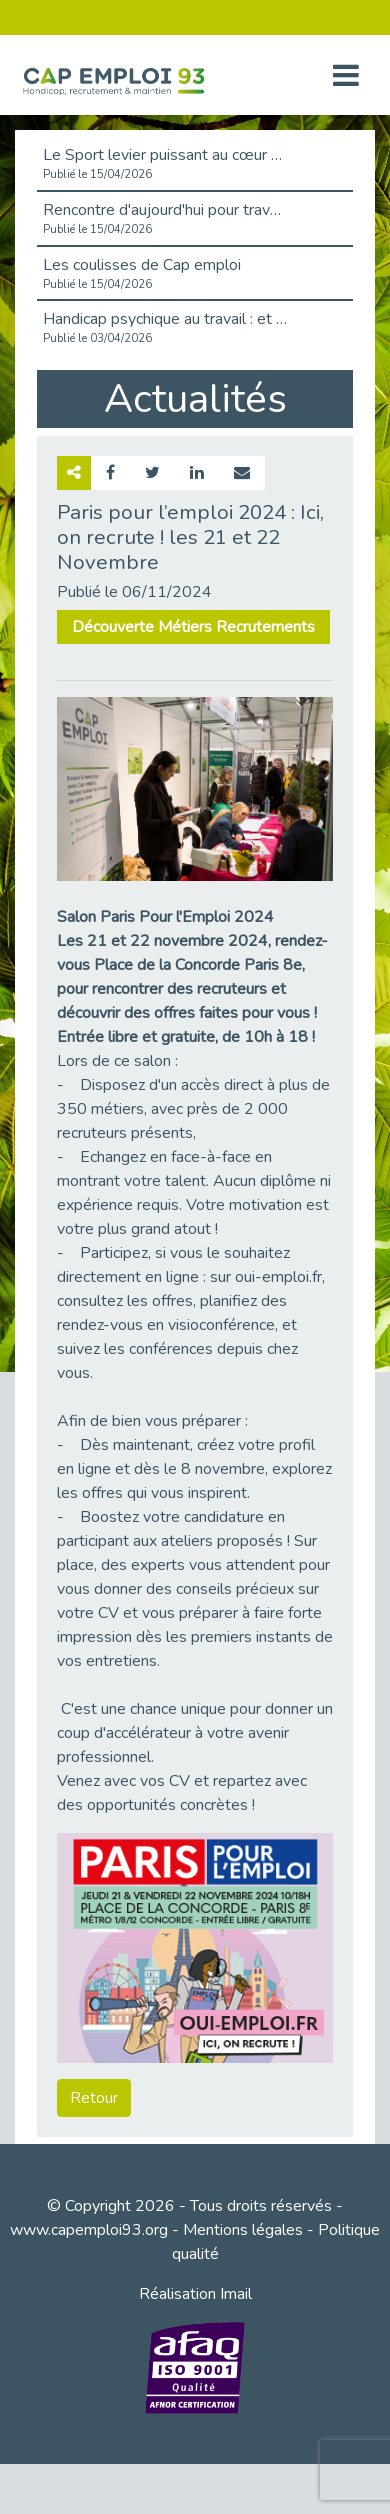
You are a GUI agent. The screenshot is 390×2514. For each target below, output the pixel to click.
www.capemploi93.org (89, 2230)
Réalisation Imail (195, 2294)
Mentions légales (243, 2230)
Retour (94, 2098)
